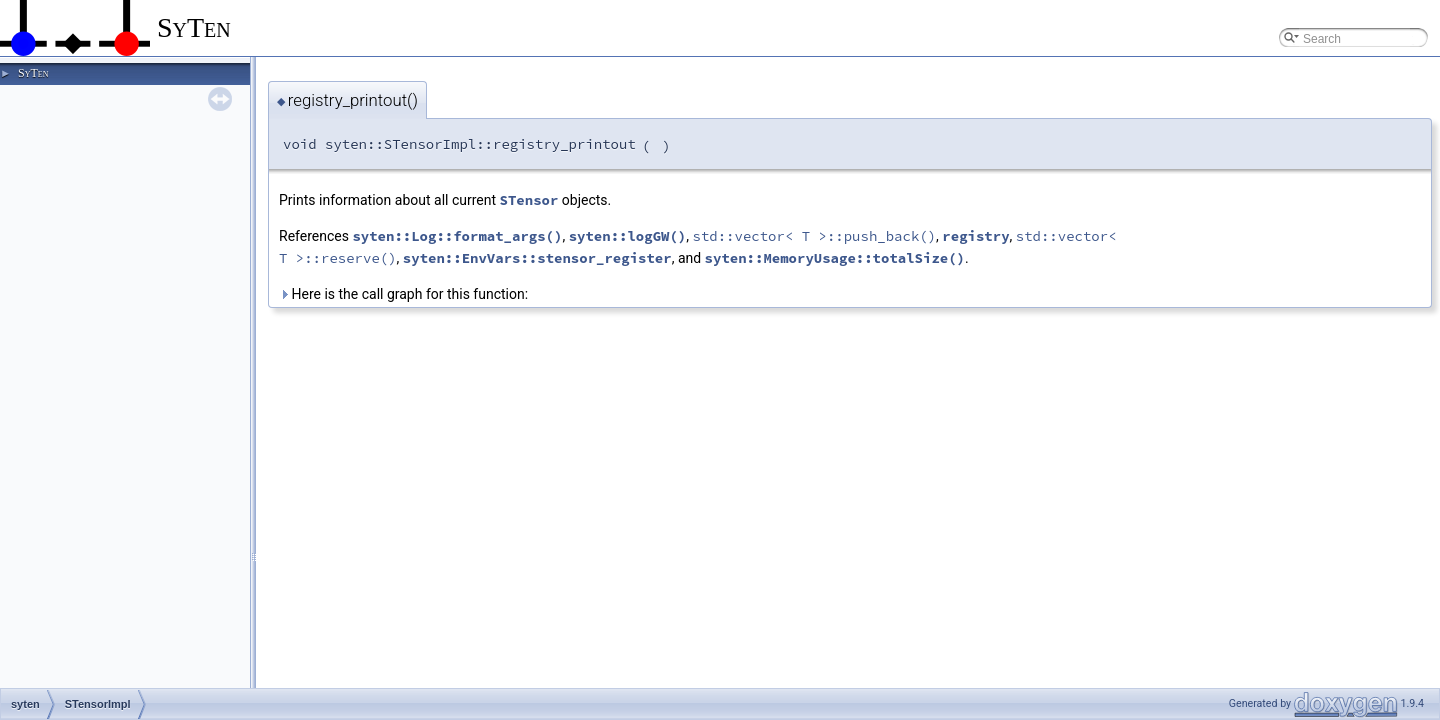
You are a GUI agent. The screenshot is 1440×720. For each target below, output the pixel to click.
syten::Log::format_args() (457, 236)
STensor (529, 200)
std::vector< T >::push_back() (814, 236)
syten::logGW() (628, 236)
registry (975, 236)
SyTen (33, 73)
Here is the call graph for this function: (403, 294)
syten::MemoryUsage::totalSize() (835, 258)
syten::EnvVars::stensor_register (537, 258)
